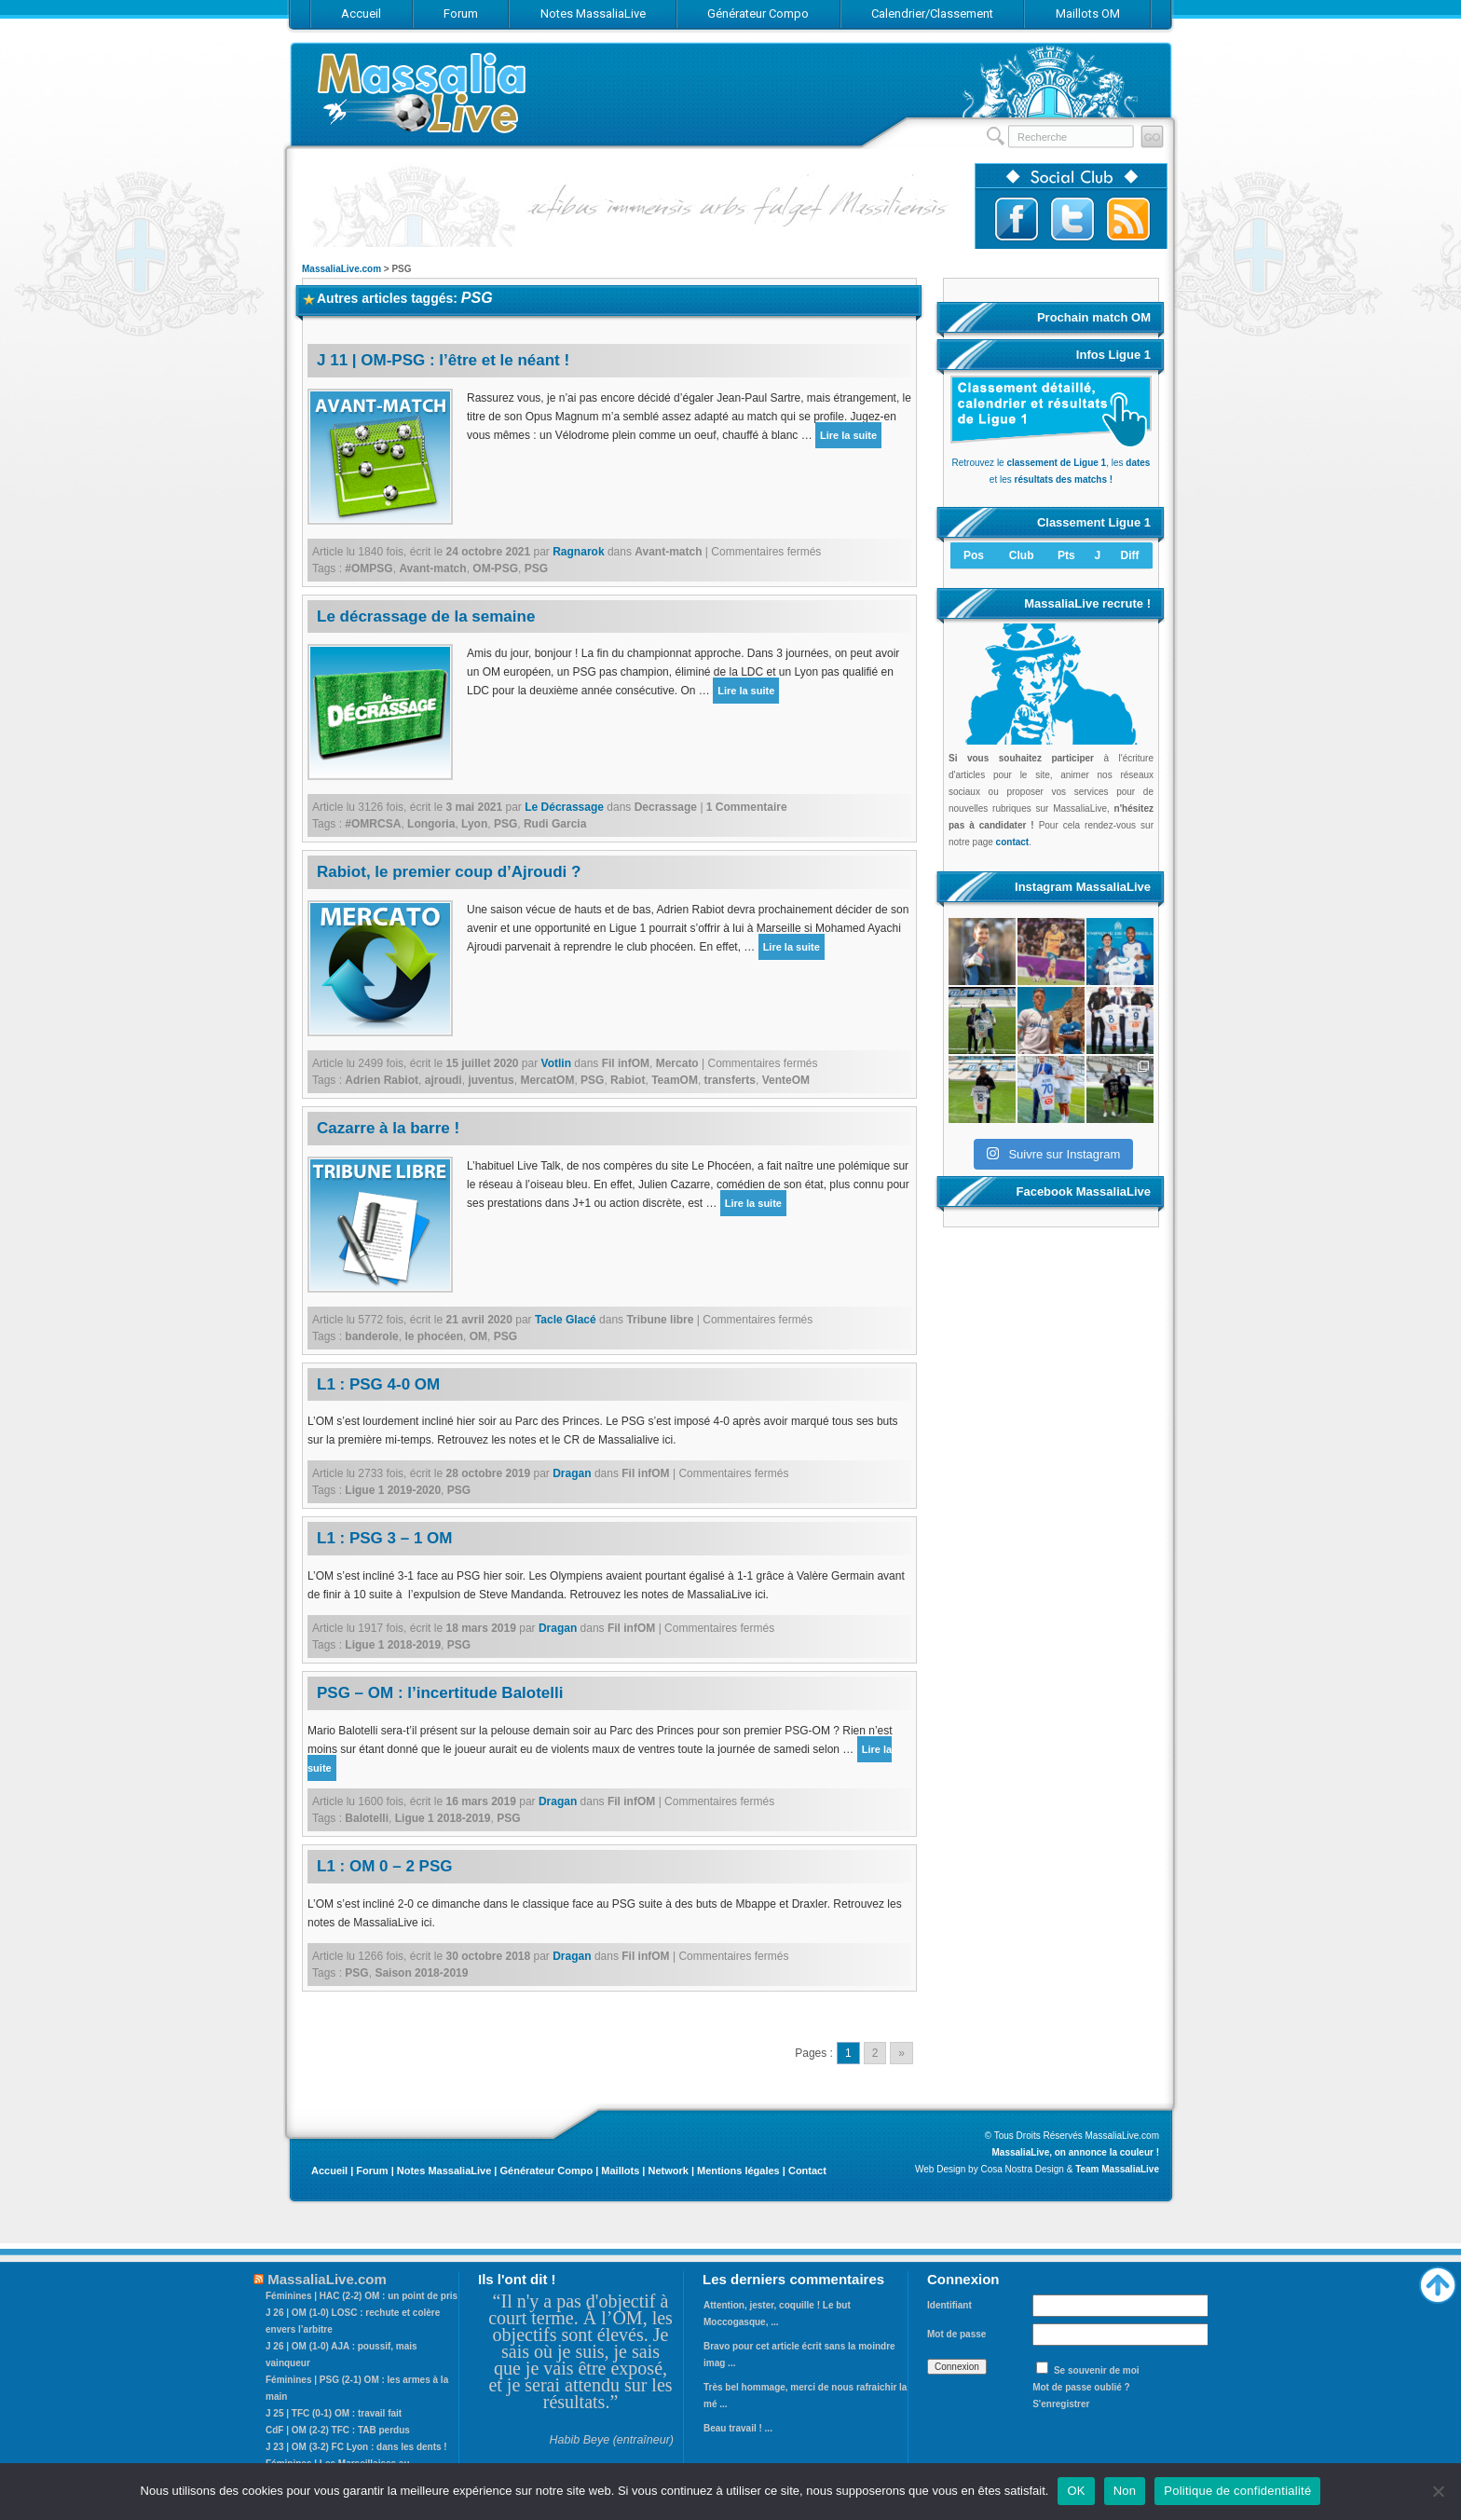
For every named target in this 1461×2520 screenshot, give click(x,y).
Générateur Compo (546, 2170)
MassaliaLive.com (423, 92)
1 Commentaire (746, 807)
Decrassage (666, 807)
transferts (730, 1080)
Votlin (556, 1063)
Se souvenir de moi (1097, 2370)
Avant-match (668, 551)
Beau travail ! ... (737, 2428)
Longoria (431, 823)
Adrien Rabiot (381, 1080)
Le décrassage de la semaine (426, 616)
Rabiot (627, 1080)
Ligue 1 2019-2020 (393, 1490)
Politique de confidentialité (1237, 2491)
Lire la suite (848, 435)
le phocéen (433, 1336)
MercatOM (547, 1080)
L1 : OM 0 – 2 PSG (385, 1866)
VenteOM (786, 1080)
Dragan (572, 1473)
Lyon (474, 823)
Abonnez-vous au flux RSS (1128, 219)
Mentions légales (738, 2170)
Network (668, 2170)
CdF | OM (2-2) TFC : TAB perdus (338, 2430)
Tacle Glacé (565, 1319)
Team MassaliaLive (1117, 2169)
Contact (807, 2170)
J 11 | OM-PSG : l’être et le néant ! (443, 360)
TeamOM (674, 1080)
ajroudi (443, 1080)
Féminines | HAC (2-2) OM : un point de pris (361, 2296)
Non (1125, 2491)
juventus (490, 1080)
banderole (371, 1336)
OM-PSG (495, 568)
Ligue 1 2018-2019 (393, 1644)
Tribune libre (659, 1319)
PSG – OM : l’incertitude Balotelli (440, 1693)
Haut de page (1437, 2280)
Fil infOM (625, 1063)
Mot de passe (956, 2334)
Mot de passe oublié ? (1080, 2387)
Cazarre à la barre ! (388, 1128)
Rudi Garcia (555, 823)
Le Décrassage (564, 807)
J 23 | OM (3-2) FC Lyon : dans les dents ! (356, 2447)
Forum (372, 2170)
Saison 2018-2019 (421, 1972)
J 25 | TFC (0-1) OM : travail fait (334, 2413)
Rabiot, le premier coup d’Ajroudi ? (448, 872)
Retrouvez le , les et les (1051, 463)
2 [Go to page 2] (875, 2053)
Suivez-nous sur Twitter (1072, 219)
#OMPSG (368, 568)
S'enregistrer (1060, 2404)
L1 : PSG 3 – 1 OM (385, 1538)
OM (478, 1336)
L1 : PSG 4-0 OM (378, 1384)
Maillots (620, 2170)
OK (1076, 2491)
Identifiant (949, 2305)
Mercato (677, 1063)
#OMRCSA (373, 823)
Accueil (329, 2170)
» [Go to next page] (901, 2053)
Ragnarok (578, 551)
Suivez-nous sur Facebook (1016, 219)
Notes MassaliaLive (444, 2170)
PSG (536, 568)
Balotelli (367, 1818)
